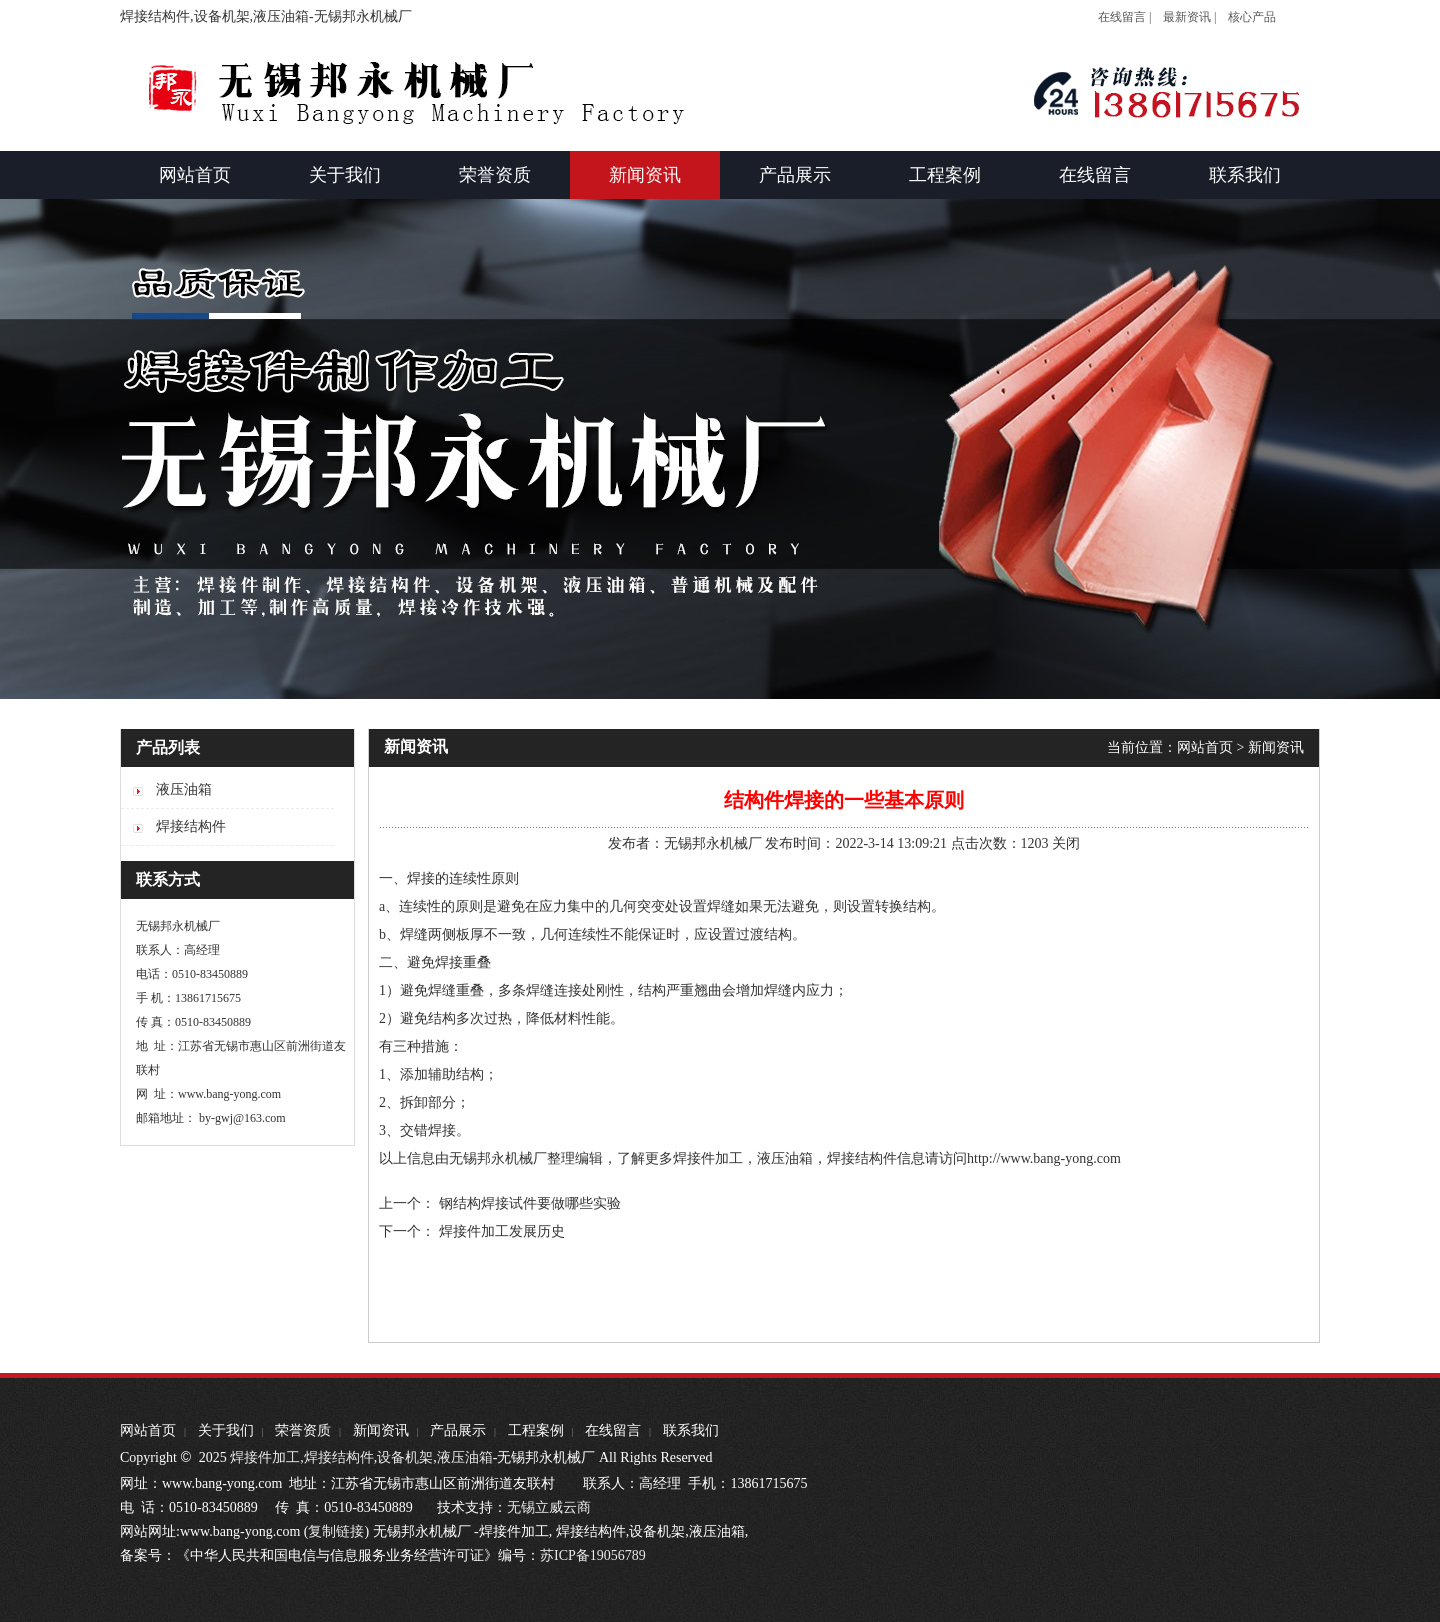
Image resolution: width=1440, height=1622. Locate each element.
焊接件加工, (265, 1457)
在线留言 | (1124, 17)
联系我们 (691, 1430)
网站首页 (1205, 747)
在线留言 (613, 1430)
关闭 (1066, 843)
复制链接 (336, 1531)
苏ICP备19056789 (593, 1555)
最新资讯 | (1189, 17)
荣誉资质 (303, 1430)
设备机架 (405, 1457)
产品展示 (458, 1430)
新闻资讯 (1276, 747)
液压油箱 (785, 1158)
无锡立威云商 (549, 1507)
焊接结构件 (339, 1457)
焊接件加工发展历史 (502, 1231)
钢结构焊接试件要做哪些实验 (530, 1203)
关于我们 (226, 1430)
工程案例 (536, 1430)
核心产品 (1252, 17)
